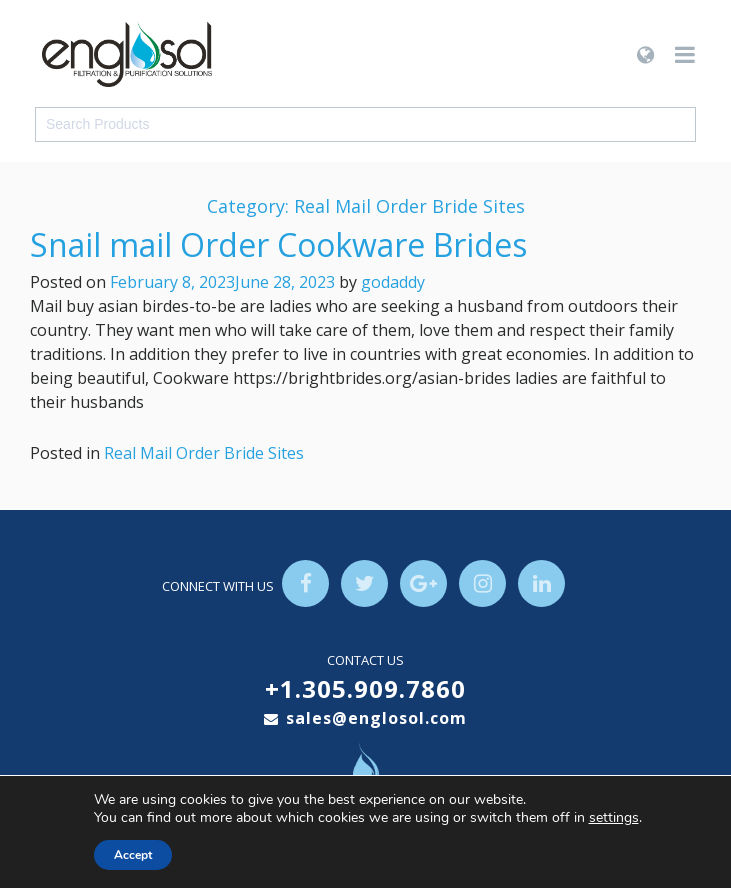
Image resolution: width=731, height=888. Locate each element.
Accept (133, 855)
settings (614, 818)
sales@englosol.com (376, 719)
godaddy (393, 282)
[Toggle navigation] (685, 54)
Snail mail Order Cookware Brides (278, 244)
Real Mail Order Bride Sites (204, 453)
